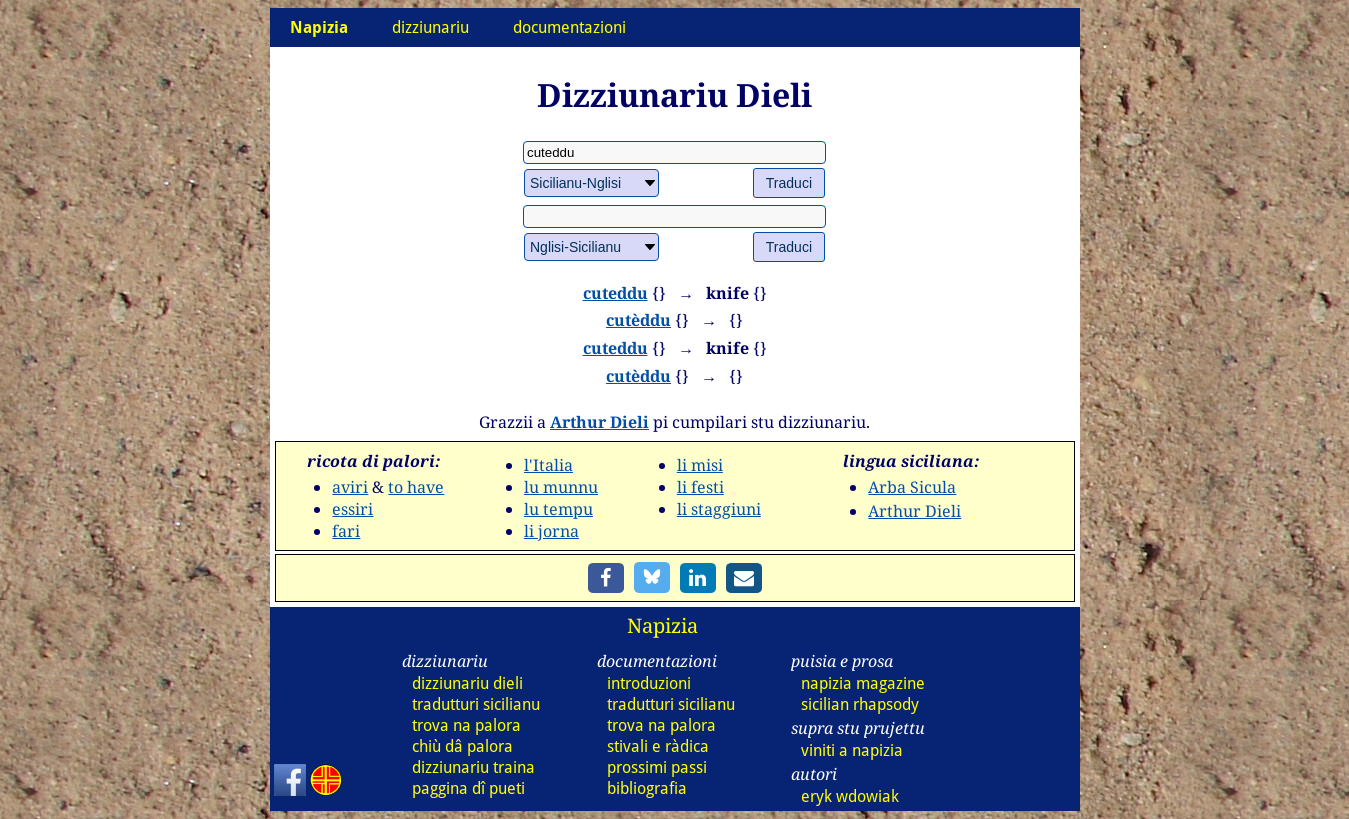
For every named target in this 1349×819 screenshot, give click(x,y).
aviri (350, 487)
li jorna (551, 531)
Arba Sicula (912, 487)
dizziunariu (430, 27)
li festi (700, 487)
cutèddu (638, 320)
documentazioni (569, 27)
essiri (352, 509)
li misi (700, 465)
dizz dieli (467, 683)
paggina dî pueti (468, 788)
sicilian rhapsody (860, 704)
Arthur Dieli (599, 422)
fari (346, 531)
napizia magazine (863, 683)
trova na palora (466, 725)
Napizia (662, 625)
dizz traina (473, 767)
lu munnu (561, 487)
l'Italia (548, 465)
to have (416, 487)
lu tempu (558, 509)
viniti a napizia (852, 750)
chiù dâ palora (462, 746)
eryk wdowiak (850, 796)
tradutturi (476, 704)
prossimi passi (657, 767)
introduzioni (649, 683)
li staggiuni (719, 509)
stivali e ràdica (658, 746)
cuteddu (615, 293)
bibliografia (647, 788)
